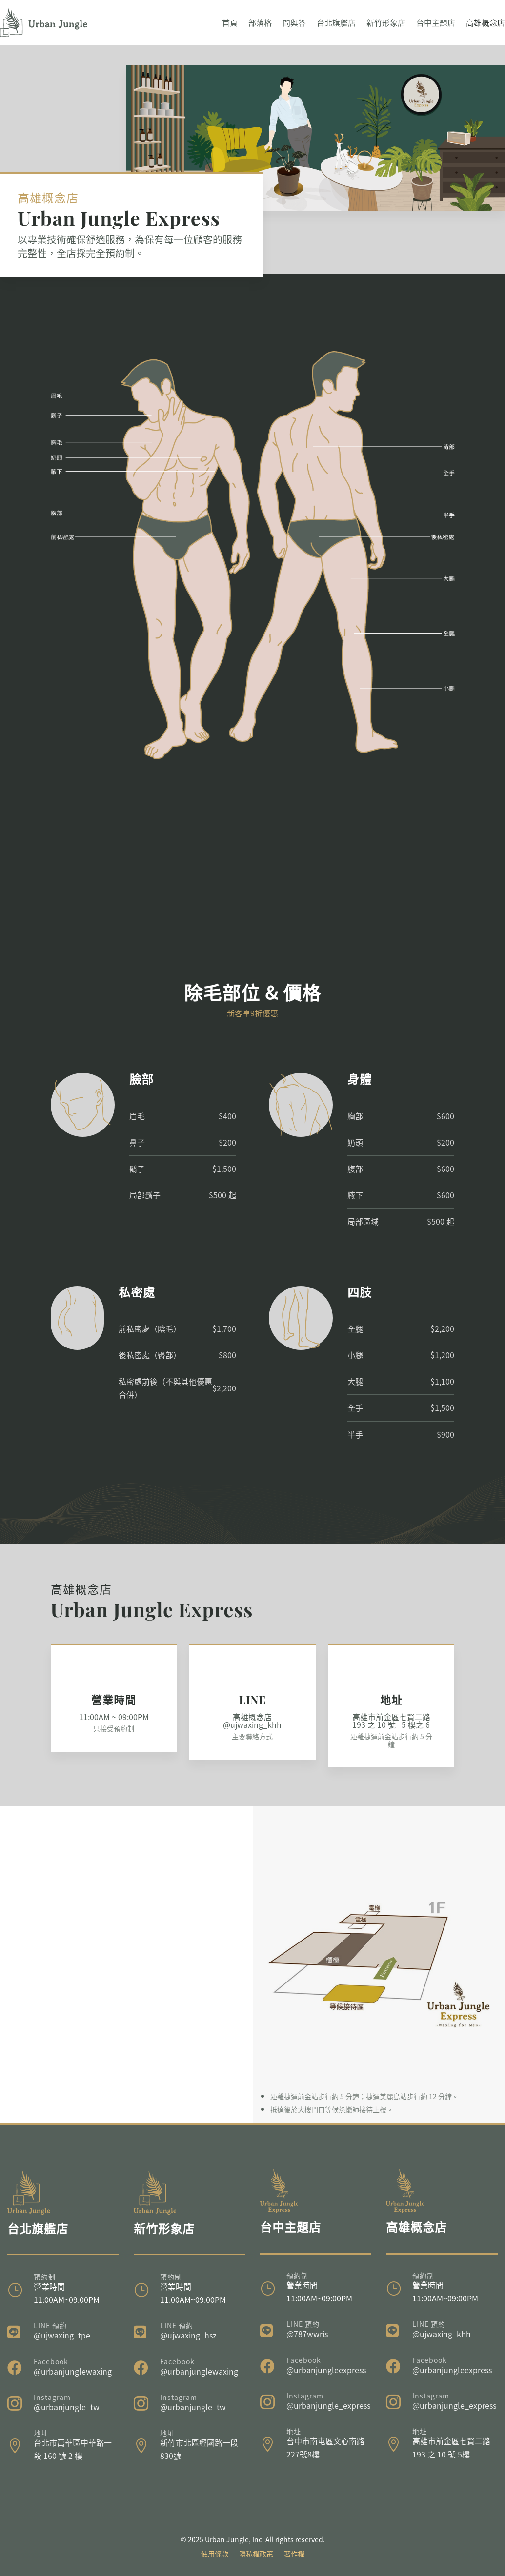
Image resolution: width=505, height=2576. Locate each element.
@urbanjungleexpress (326, 2370)
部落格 (260, 22)
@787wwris (307, 2333)
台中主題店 (435, 22)
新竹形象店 (385, 22)
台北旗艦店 (336, 22)
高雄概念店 (485, 22)
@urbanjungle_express (328, 2405)
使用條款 (214, 2554)
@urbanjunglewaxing (73, 2371)
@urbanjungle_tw (67, 2407)
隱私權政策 (256, 2554)
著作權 (294, 2554)
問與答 (294, 22)
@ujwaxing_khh (441, 2333)
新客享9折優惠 (252, 1013)
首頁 (230, 22)
